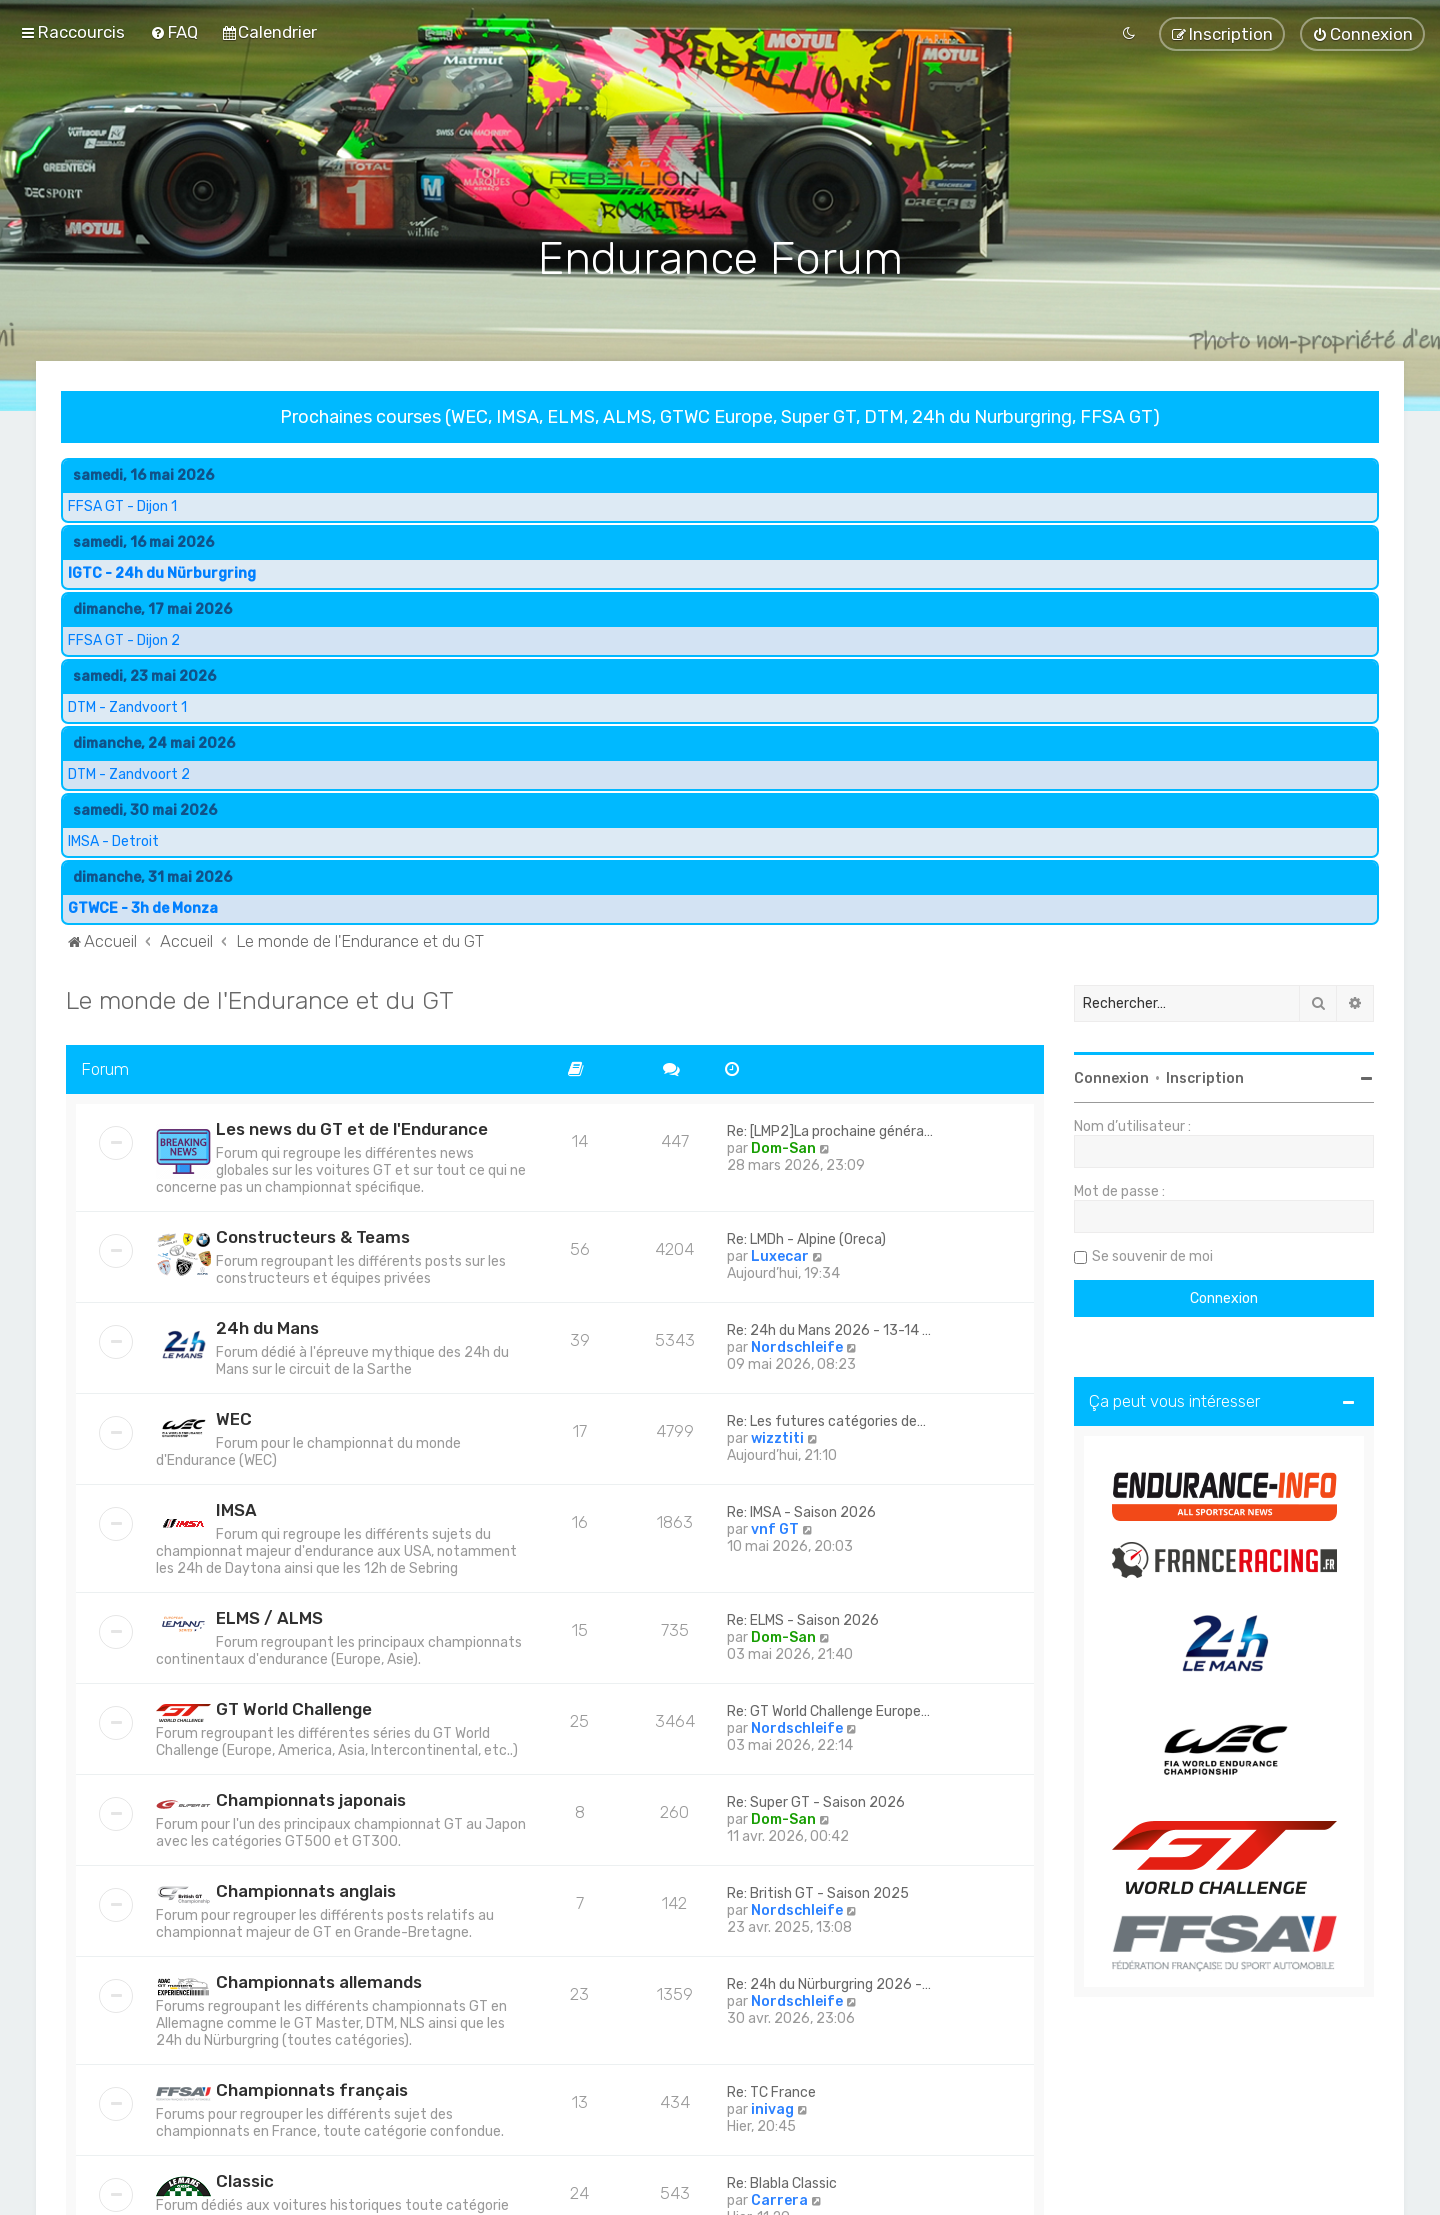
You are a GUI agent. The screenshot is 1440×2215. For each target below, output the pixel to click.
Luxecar (780, 1254)
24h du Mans (267, 1326)
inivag (772, 2107)
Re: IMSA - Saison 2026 (801, 1510)
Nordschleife (797, 1345)
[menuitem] (174, 32)
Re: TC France (771, 2090)
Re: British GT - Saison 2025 (818, 1891)
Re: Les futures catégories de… (826, 1419)
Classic (245, 2179)
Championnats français (312, 2088)
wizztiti (777, 1436)
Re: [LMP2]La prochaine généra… (830, 1129)
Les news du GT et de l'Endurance (352, 1127)
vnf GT (775, 1527)
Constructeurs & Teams (313, 1235)
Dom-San (783, 1146)
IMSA (236, 1508)
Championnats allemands (319, 1980)
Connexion (1111, 1076)
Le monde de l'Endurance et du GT (260, 998)
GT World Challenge (294, 1707)
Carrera (779, 2198)
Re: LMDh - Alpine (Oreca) (806, 1237)
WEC (234, 1417)
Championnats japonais (311, 1798)
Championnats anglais (306, 1889)
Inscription (1205, 1076)
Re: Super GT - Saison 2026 (816, 1800)
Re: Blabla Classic (782, 2181)
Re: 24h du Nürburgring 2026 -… (829, 1982)
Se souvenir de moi (1152, 1254)
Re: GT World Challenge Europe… (828, 1709)
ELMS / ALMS (269, 1616)
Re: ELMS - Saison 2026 (803, 1618)
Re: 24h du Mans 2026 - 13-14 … (829, 1328)
